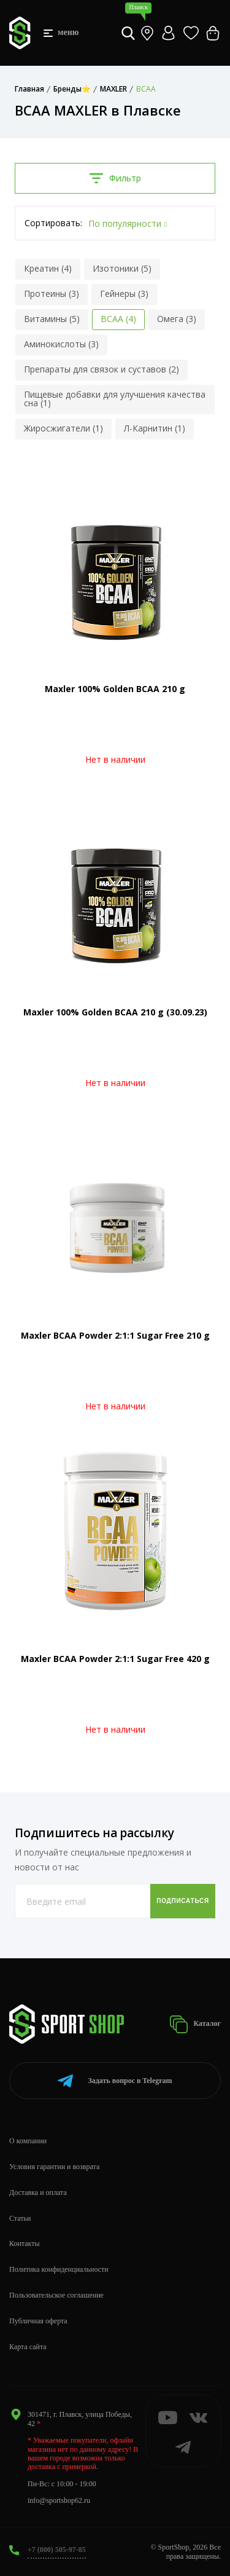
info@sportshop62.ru (59, 2500)
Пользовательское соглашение (56, 2295)
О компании (28, 2141)
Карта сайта (28, 2346)
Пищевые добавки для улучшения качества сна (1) (114, 398)
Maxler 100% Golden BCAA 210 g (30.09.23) (115, 1012)
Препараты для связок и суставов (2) (101, 369)
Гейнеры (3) (124, 293)
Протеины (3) (51, 293)
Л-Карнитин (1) (154, 428)
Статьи (20, 2218)
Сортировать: (53, 223)
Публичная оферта (38, 2321)
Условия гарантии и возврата (54, 2166)
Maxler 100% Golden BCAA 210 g (115, 689)
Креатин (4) (48, 268)
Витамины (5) (52, 319)
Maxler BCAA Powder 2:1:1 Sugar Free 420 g (115, 1658)
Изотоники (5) (122, 268)
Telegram (115, 2081)
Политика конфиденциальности (59, 2269)
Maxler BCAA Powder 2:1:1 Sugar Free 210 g (115, 1335)
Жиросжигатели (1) (63, 428)
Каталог (195, 2024)
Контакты (24, 2243)
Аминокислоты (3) (61, 344)
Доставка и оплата (38, 2192)
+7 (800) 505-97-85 (57, 2549)
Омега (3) (176, 319)
